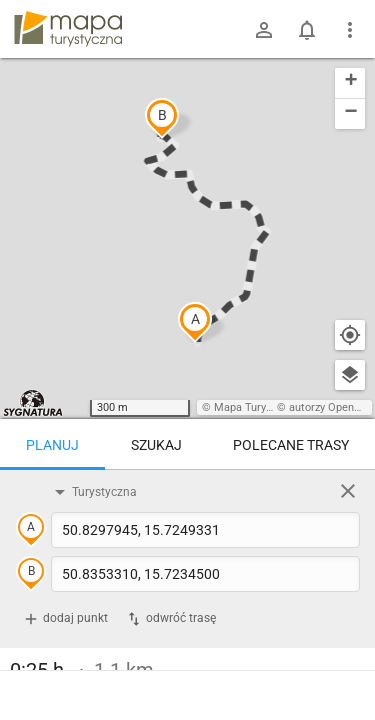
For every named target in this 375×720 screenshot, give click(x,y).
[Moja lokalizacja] (350, 335)
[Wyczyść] (348, 491)
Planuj (52, 445)
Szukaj (156, 445)
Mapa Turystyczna (259, 407)
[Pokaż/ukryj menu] (350, 30)
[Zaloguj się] (264, 30)
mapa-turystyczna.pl (68, 29)
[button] (195, 322)
